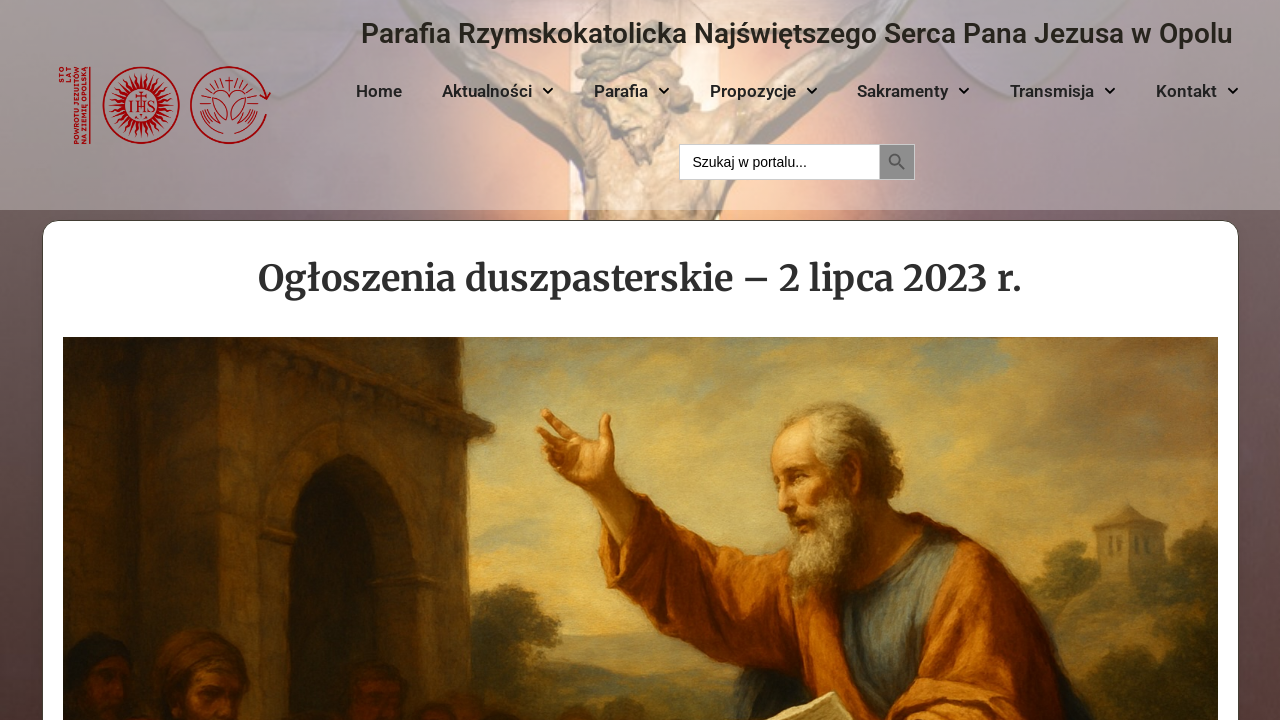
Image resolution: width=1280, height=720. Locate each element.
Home (379, 91)
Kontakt (1197, 91)
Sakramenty (913, 91)
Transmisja (1063, 91)
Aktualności (498, 91)
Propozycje (764, 91)
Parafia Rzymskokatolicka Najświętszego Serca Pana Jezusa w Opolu (797, 33)
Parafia (632, 91)
